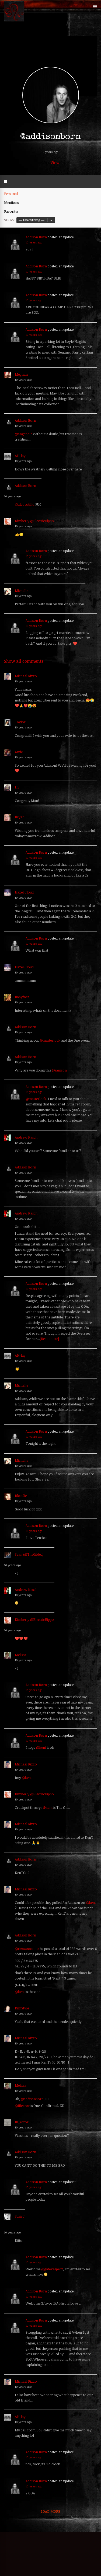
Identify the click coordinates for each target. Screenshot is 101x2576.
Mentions (11, 202)
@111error (22, 2105)
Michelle (21, 590)
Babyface (22, 996)
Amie (19, 751)
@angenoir (23, 433)
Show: (9, 220)
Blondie (21, 1495)
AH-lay (20, 455)
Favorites (11, 211)
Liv (17, 787)
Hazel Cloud (24, 892)
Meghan (21, 374)
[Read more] (49, 1338)
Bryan (20, 817)
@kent (41, 1747)
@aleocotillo (24, 504)
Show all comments (24, 661)
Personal (11, 193)
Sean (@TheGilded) (29, 1554)
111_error (22, 2122)
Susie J (20, 2216)
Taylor (20, 722)
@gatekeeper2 (52, 2269)
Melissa (20, 1654)
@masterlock (50, 1040)
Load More (50, 2511)
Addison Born (36, 237)
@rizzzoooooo (27, 1948)
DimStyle (22, 2008)
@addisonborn (32, 2098)
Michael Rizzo (26, 675)
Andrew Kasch (26, 1137)
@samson (59, 1070)
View (55, 162)
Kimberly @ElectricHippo (34, 520)
